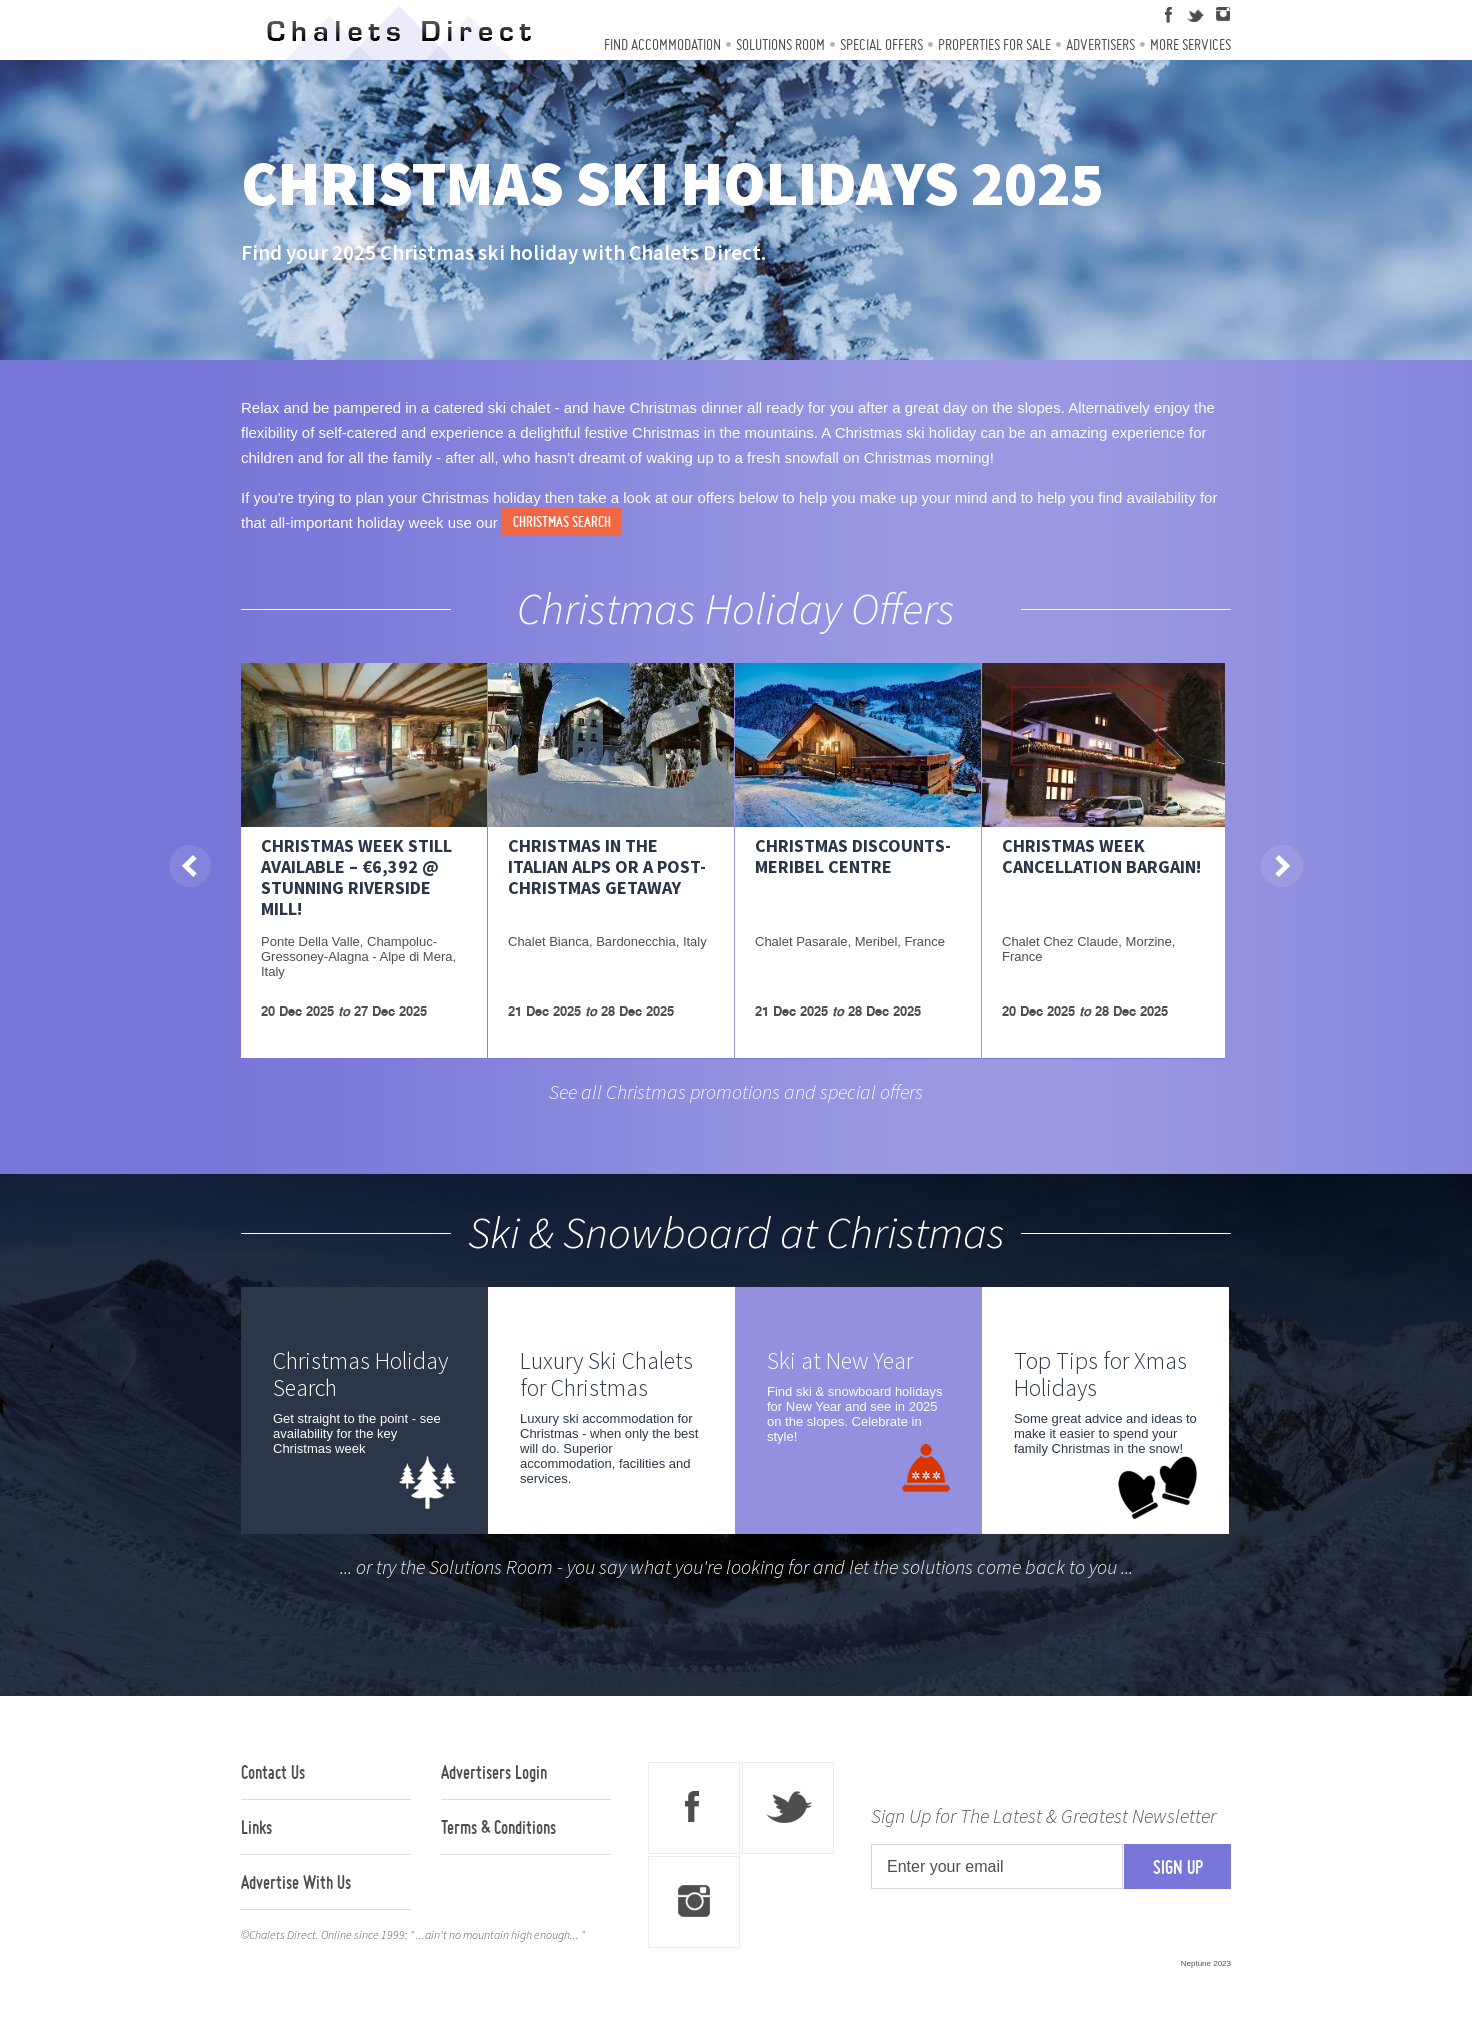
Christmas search (562, 522)
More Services (1190, 44)
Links (256, 1827)
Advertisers (1100, 44)
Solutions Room (780, 44)
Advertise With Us (296, 1882)
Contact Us (273, 1772)
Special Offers (881, 44)
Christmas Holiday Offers (736, 608)
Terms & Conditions (498, 1827)
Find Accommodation (662, 44)
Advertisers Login (494, 1772)
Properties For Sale (994, 44)
